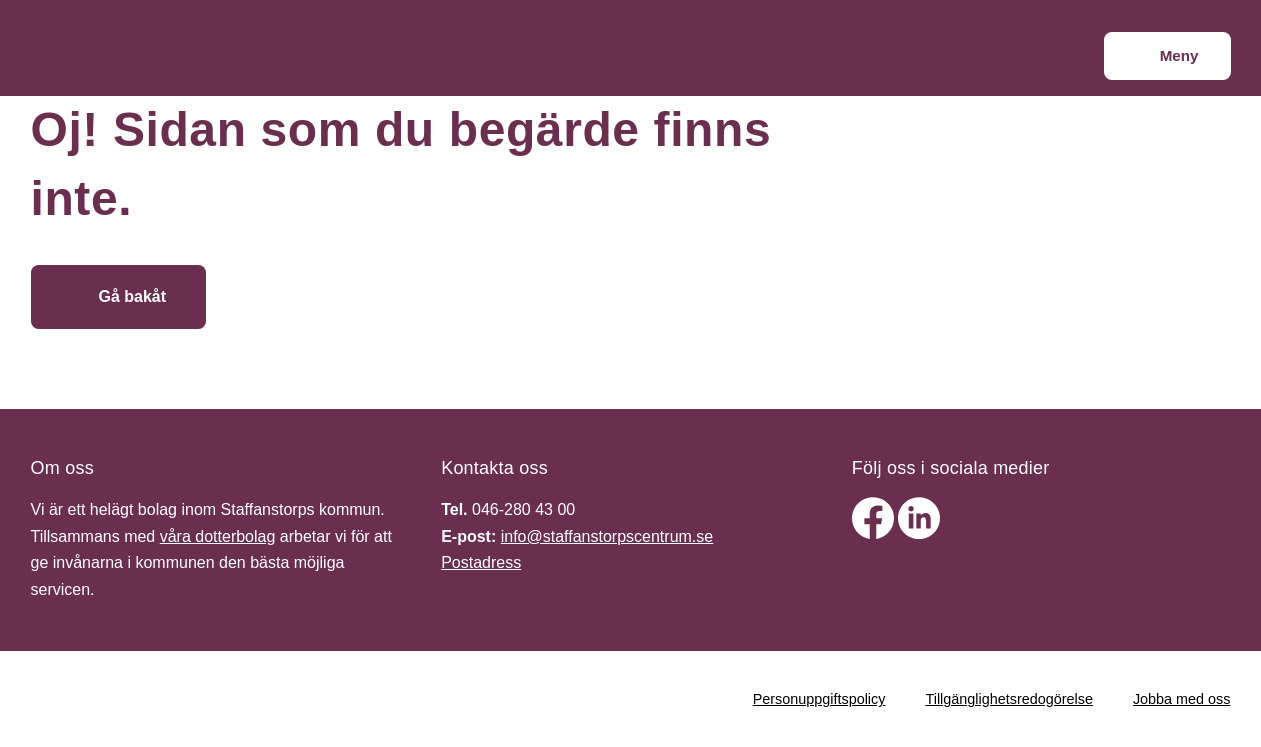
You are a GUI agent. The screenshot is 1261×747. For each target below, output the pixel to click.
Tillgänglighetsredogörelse (1008, 699)
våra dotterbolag (218, 536)
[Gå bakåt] (119, 297)
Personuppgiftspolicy (819, 699)
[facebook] (875, 533)
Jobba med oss (1182, 699)
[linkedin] (919, 533)
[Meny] (1167, 56)
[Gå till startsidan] (353, 297)
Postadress (481, 562)
